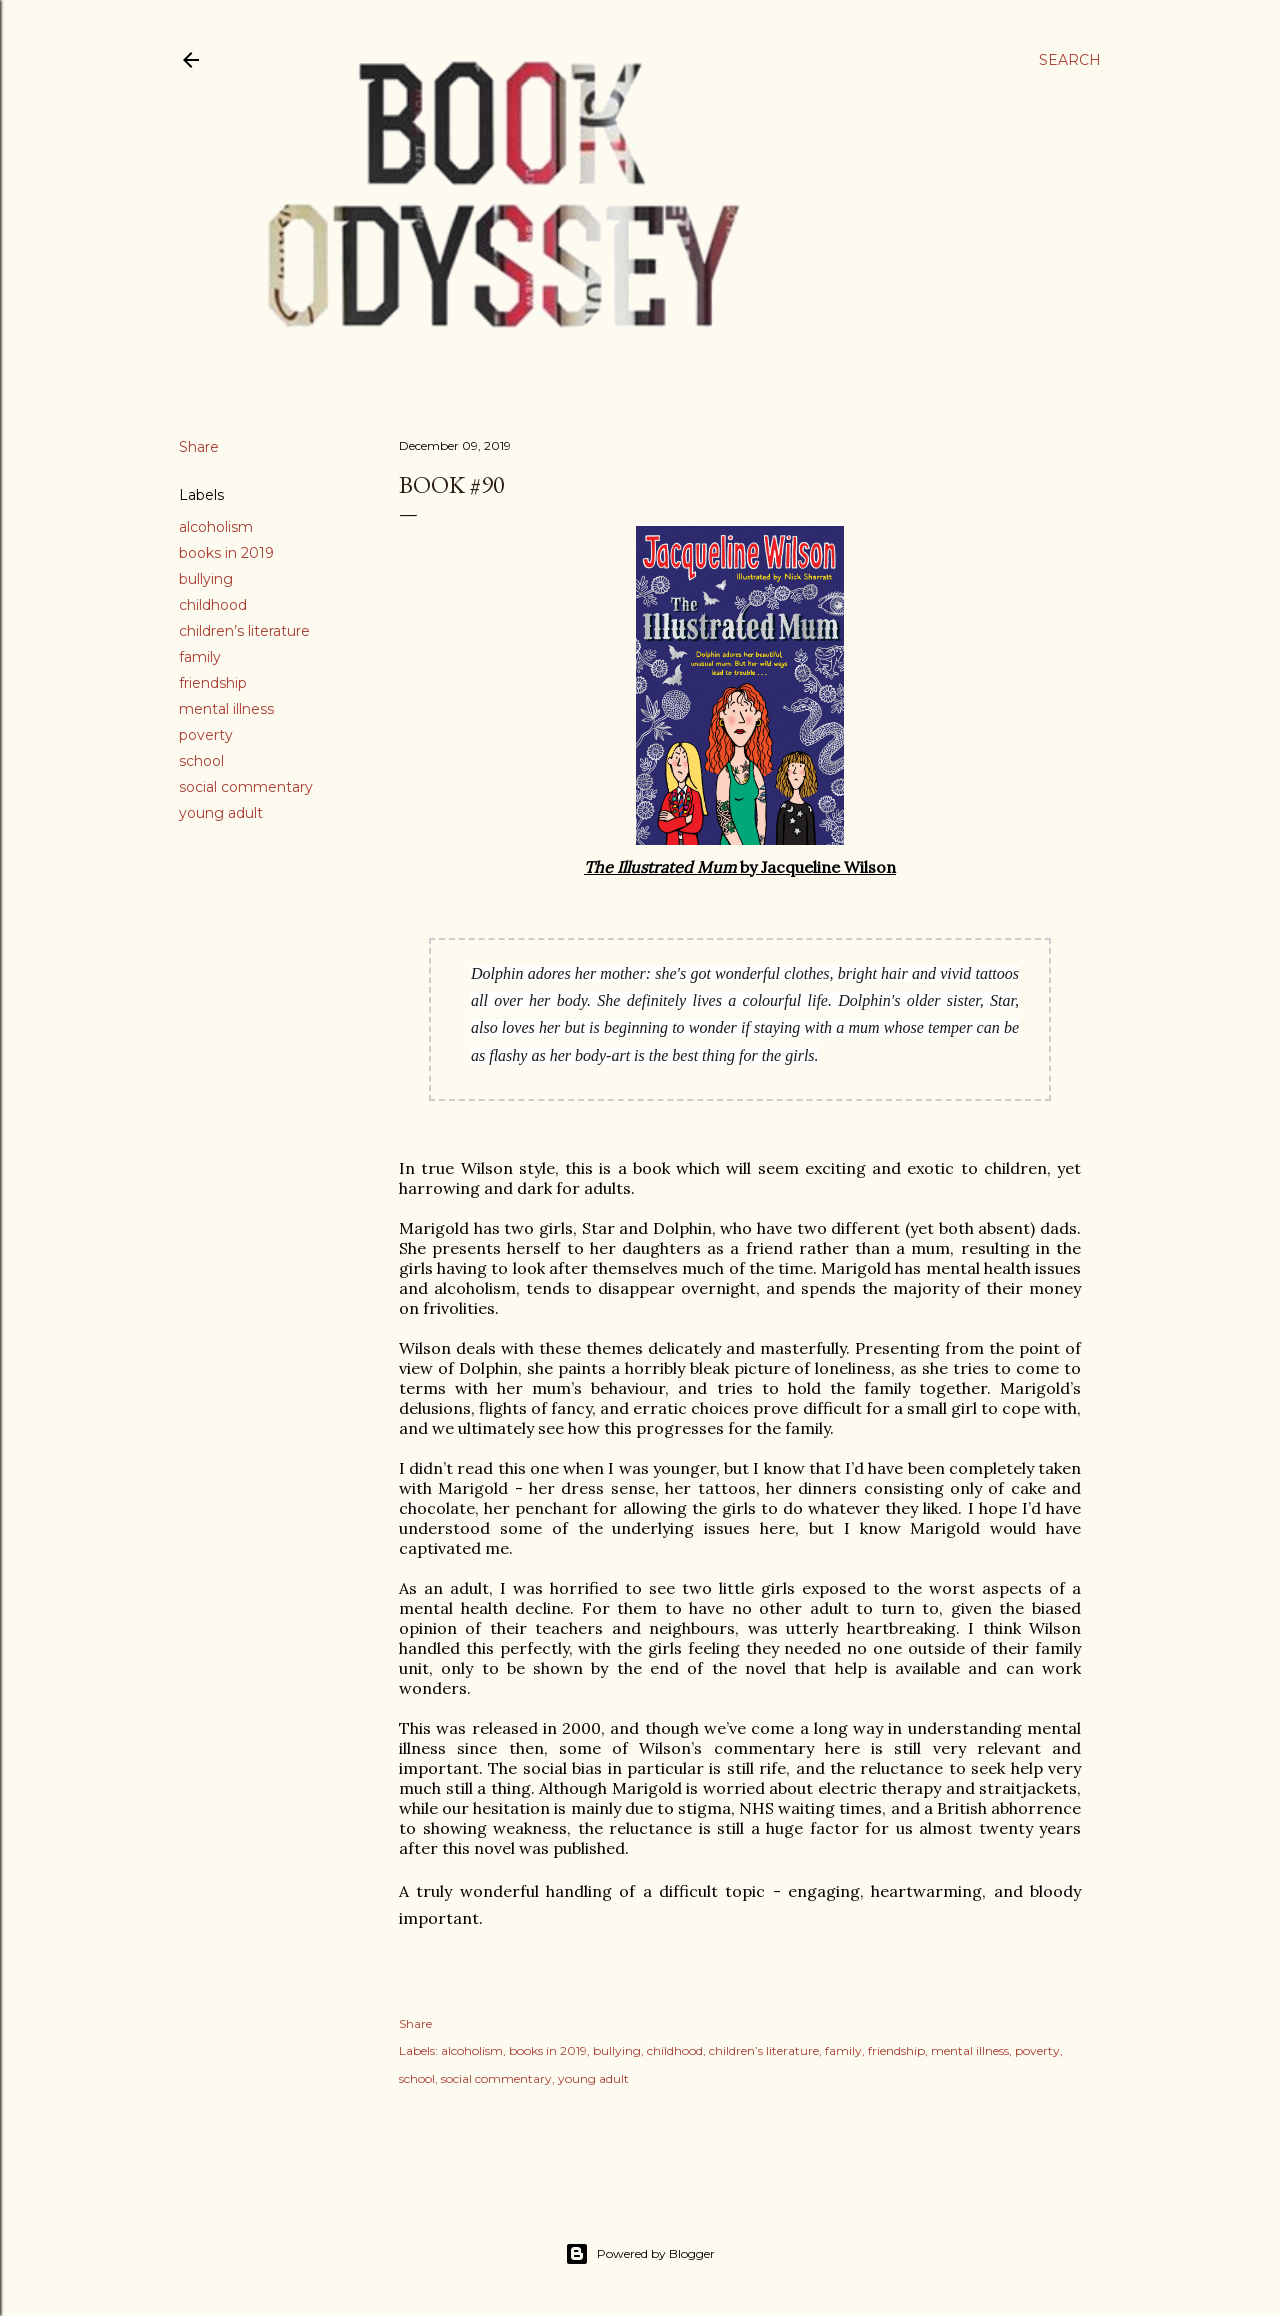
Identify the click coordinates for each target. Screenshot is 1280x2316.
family (200, 657)
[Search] (1070, 60)
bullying (206, 579)
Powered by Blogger (640, 2254)
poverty (206, 735)
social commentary (246, 787)
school (201, 761)
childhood (213, 605)
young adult (221, 813)
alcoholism (216, 527)
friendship (213, 683)
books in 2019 (226, 553)
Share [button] (199, 447)
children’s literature (244, 631)
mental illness (226, 709)
